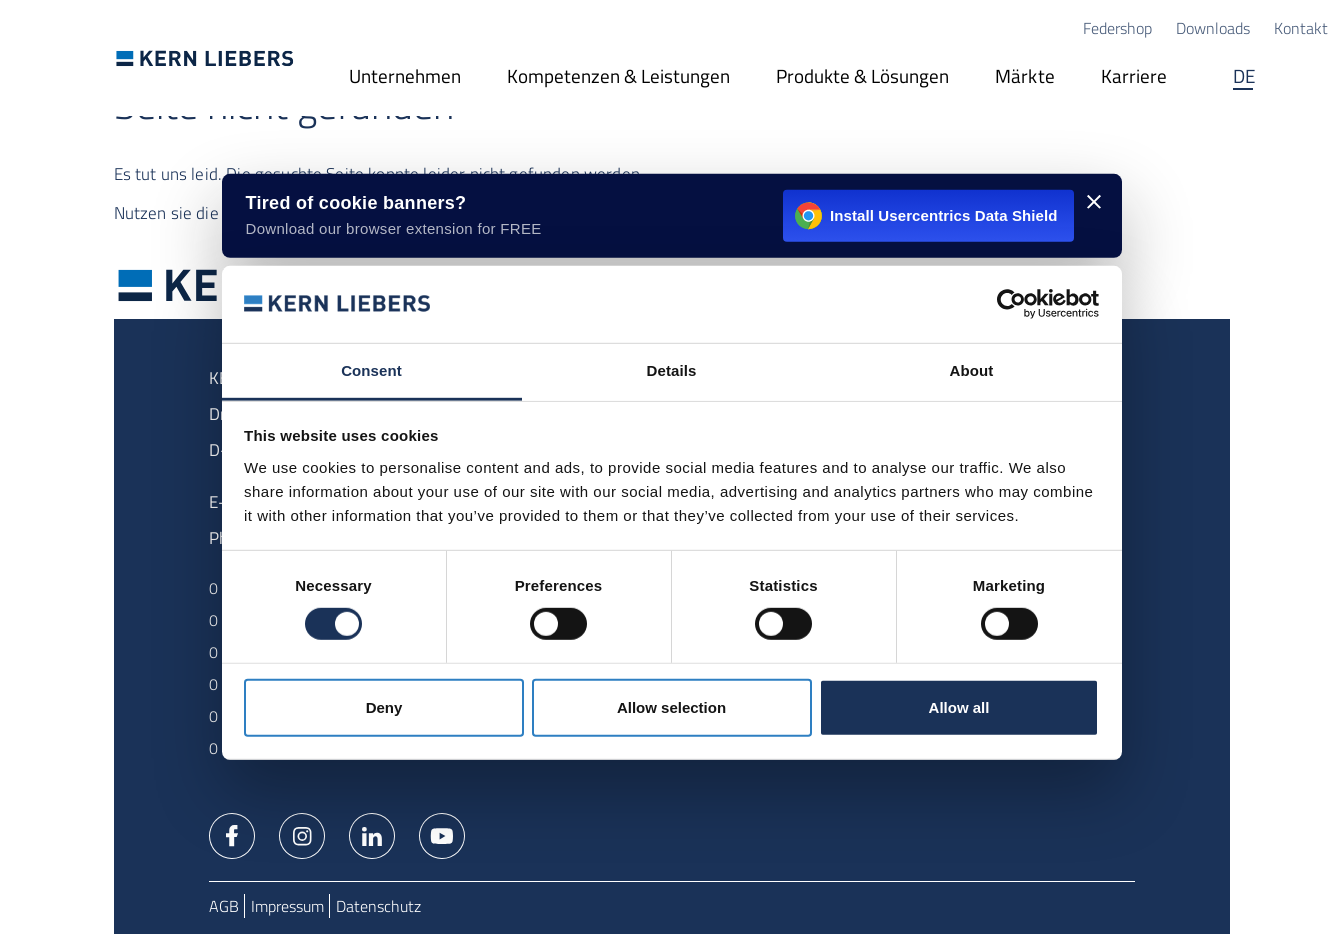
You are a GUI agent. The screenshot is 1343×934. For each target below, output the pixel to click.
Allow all (959, 707)
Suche (1308, 78)
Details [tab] (672, 370)
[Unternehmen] (405, 78)
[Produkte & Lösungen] (862, 78)
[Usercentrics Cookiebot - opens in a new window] (1011, 304)
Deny (384, 707)
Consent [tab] (371, 370)
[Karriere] (1134, 78)
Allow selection (671, 707)
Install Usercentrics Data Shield (926, 216)
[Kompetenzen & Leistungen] (618, 78)
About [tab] (972, 370)
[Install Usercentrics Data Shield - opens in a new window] (672, 216)
